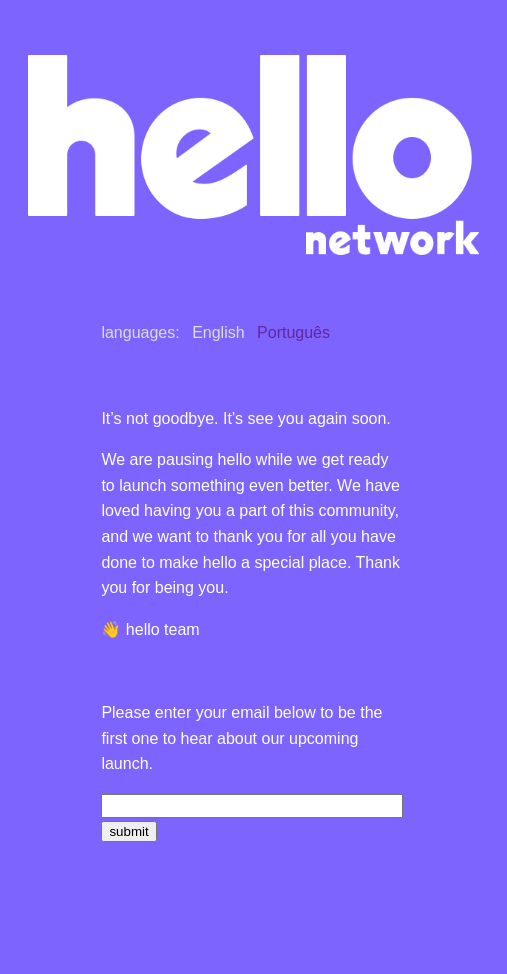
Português (293, 332)
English (218, 332)
